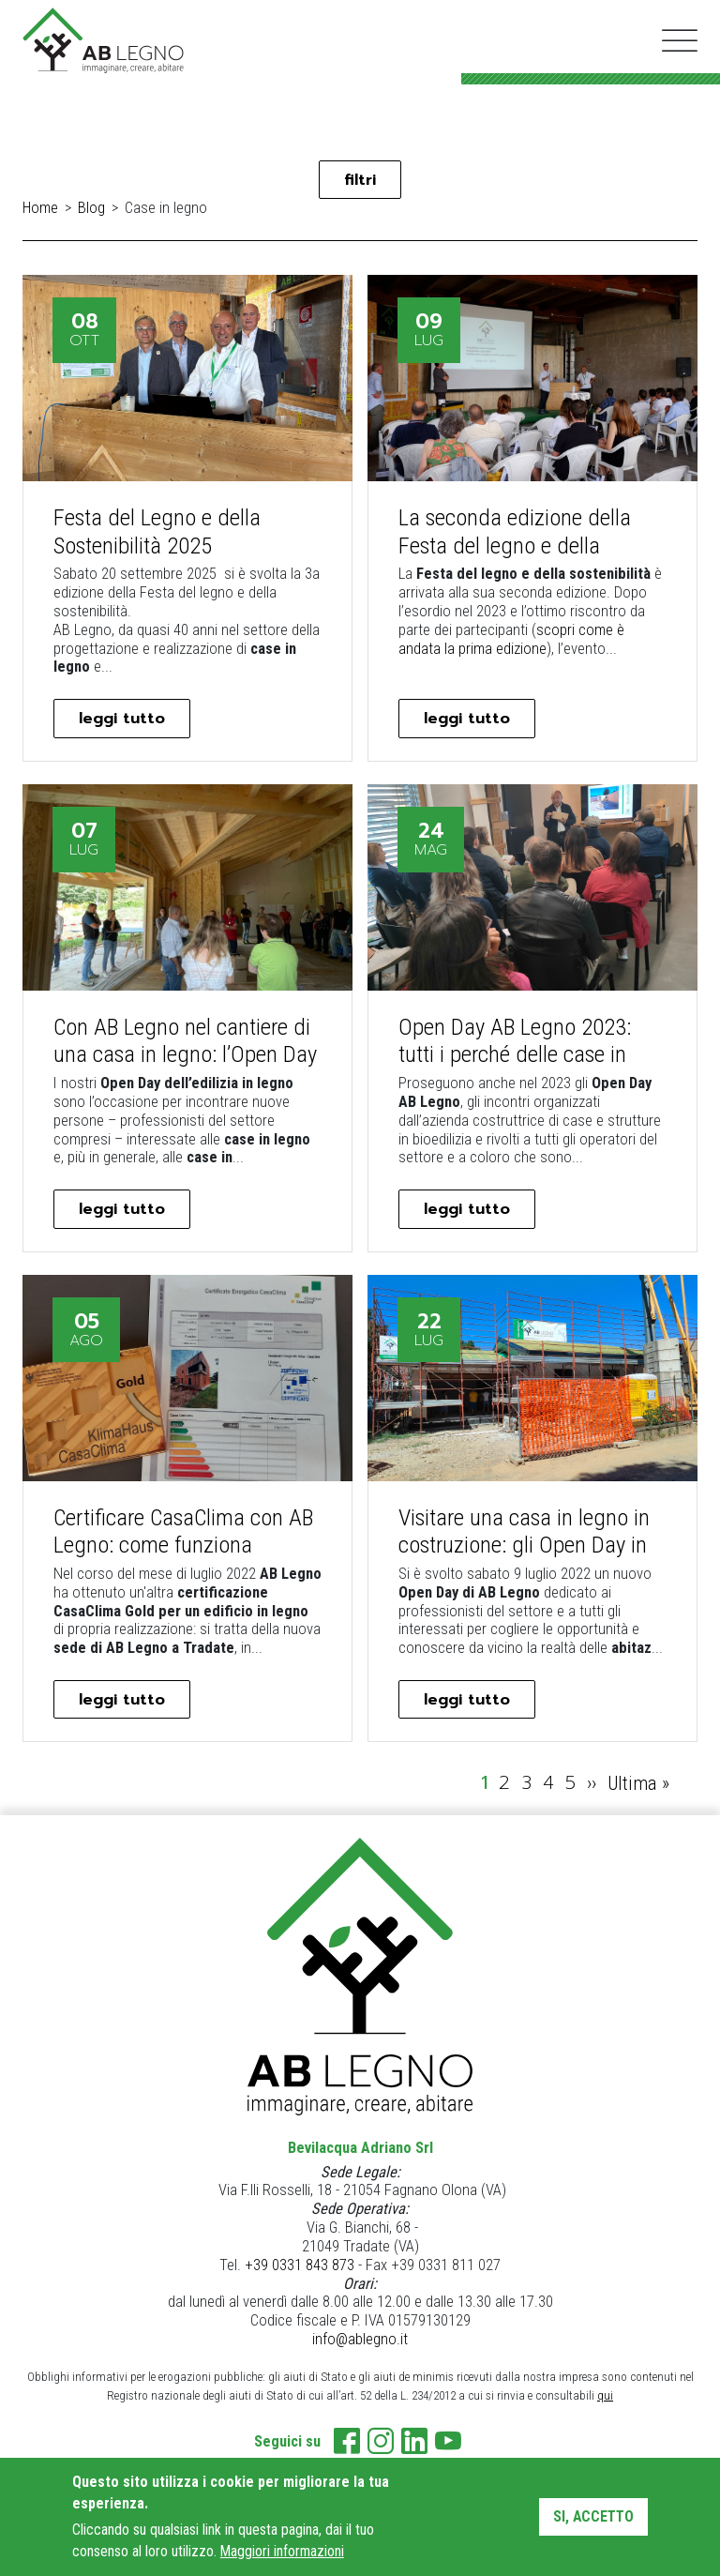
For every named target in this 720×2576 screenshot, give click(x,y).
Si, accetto (593, 2516)
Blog (91, 211)
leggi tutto (128, 722)
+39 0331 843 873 (299, 2274)
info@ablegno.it (360, 2349)
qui (605, 2405)
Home (40, 211)
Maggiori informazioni (282, 2551)
